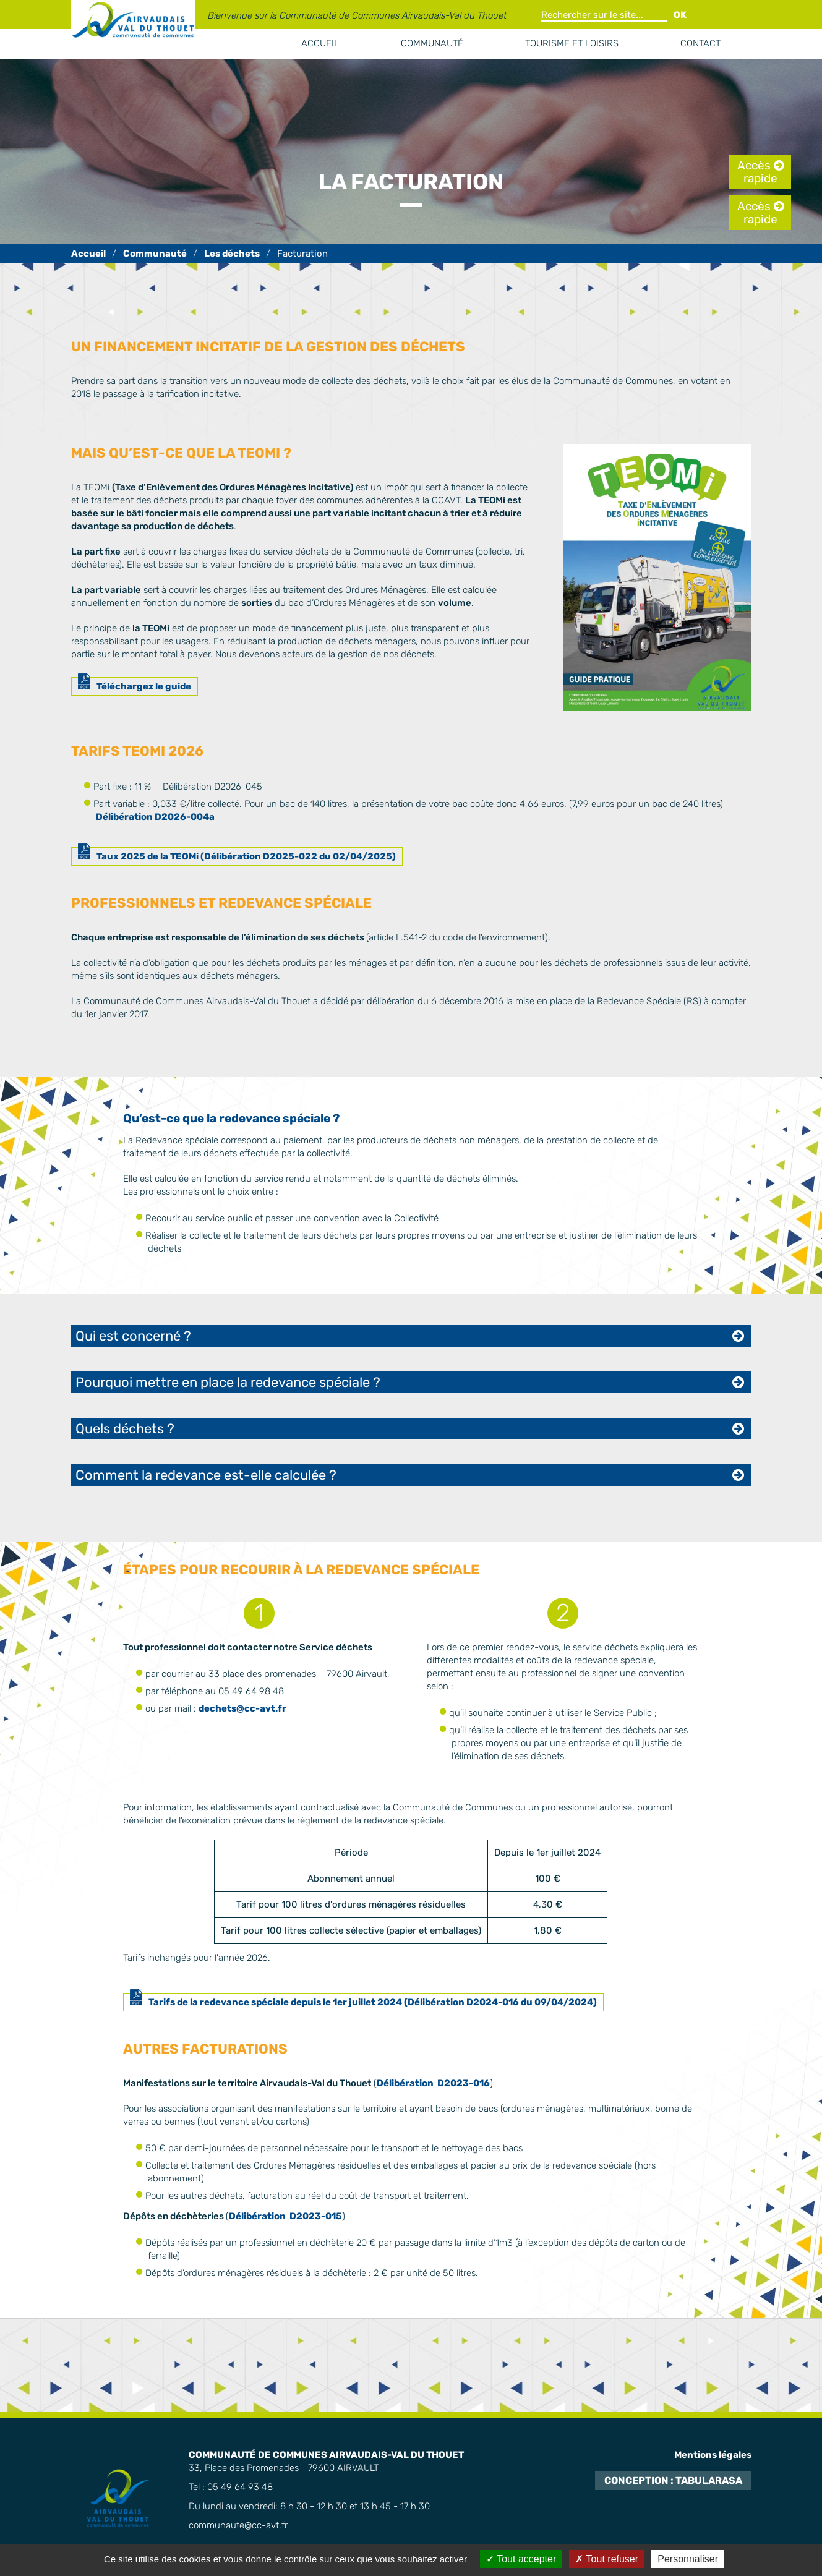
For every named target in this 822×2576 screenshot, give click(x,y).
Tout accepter (521, 2559)
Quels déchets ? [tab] (124, 1428)
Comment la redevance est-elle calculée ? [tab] (205, 1475)
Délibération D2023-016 (433, 2083)
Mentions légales (712, 2454)
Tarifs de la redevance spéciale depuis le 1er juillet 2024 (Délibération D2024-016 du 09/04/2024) (372, 2002)
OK (680, 14)
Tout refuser (606, 2559)
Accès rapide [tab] (757, 172)
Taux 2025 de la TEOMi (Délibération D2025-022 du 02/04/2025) (246, 856)
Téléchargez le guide (143, 686)
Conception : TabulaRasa (673, 2480)
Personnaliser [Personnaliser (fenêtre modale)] (687, 2559)
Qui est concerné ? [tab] (133, 1336)
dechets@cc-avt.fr (242, 1708)
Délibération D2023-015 (285, 2216)
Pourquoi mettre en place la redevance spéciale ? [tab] (227, 1382)
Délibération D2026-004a (155, 816)
